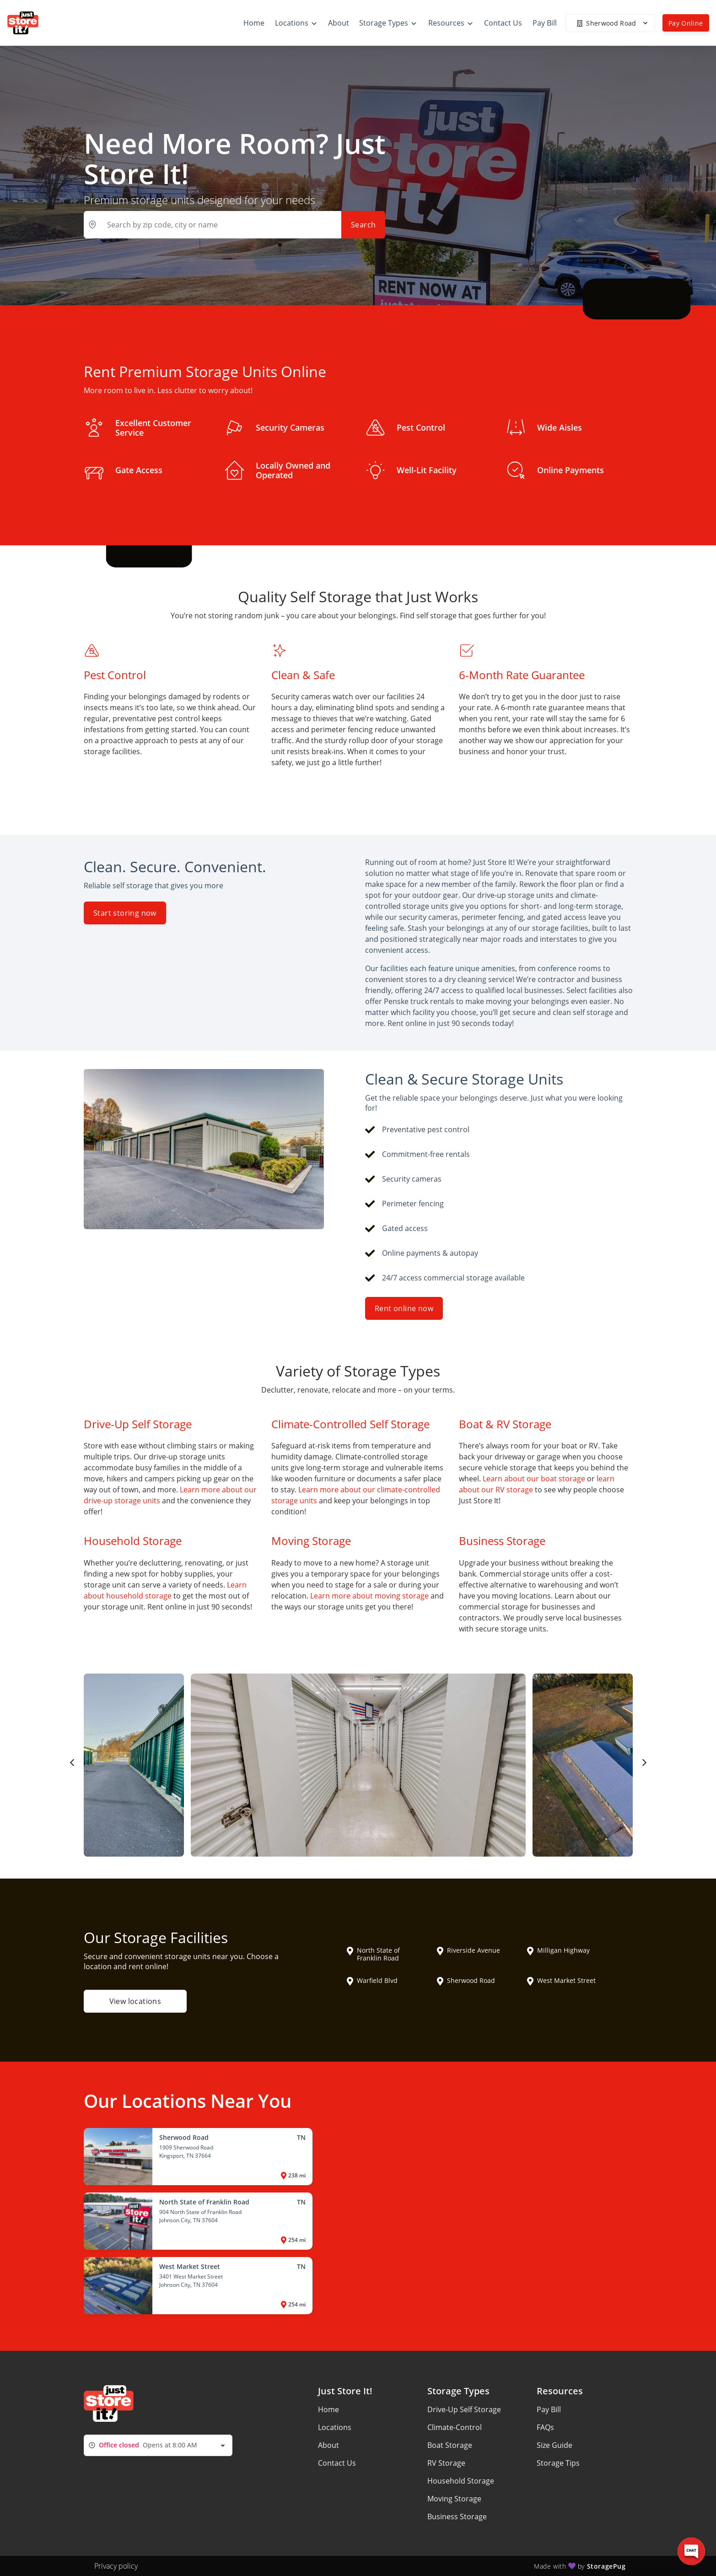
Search (363, 225)
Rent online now (404, 1308)
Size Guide (554, 2445)
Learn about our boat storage (534, 1479)
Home (328, 2409)
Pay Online (685, 23)
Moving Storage (454, 2499)
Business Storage (457, 2516)
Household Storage (460, 2481)
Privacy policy (116, 2566)
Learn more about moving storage (369, 1596)
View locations (135, 2001)
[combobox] (158, 2445)
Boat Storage (449, 2445)
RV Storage (446, 2463)
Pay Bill (549, 2409)
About (328, 2445)
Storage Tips (558, 2463)
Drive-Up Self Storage (464, 2409)
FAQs (545, 2427)
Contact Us (337, 2463)
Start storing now (124, 913)
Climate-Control (454, 2427)
